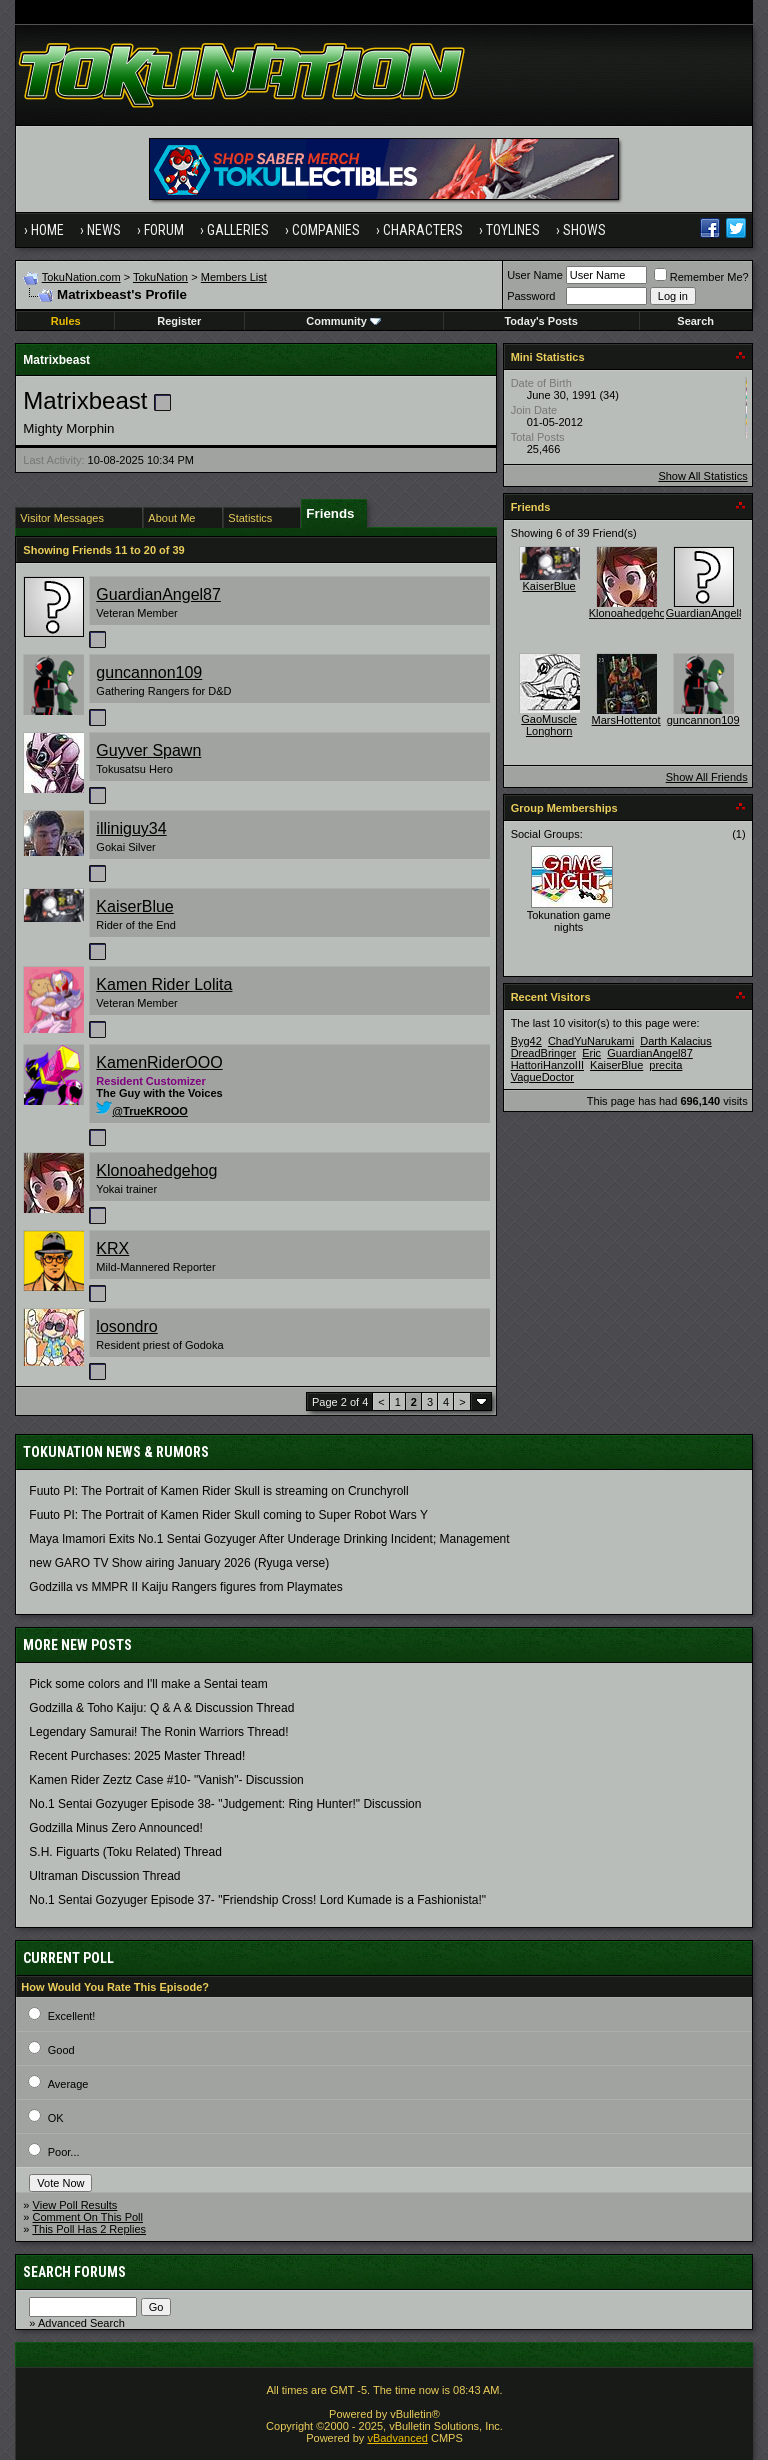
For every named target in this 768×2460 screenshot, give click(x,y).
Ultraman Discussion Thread (104, 1876)
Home (47, 230)
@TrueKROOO (142, 1111)
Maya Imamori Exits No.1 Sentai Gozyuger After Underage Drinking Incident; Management (269, 1539)
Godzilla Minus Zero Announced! (115, 1828)
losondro (126, 1326)
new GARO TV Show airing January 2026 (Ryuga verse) (179, 1563)
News (104, 230)
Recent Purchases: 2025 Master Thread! (137, 1756)
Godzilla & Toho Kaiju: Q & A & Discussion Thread (161, 1708)
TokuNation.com (81, 277)
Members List (234, 277)
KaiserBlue (134, 906)
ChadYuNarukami (591, 1041)
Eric (591, 1053)
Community (343, 321)
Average (68, 2084)
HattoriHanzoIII (547, 1065)
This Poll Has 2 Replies (89, 2229)
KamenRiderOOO (159, 1062)
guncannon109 (149, 672)
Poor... (64, 2152)
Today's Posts (540, 321)
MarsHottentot (626, 720)
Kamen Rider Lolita (164, 984)
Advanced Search (81, 2323)
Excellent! (72, 2016)
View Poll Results (75, 2205)
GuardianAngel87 (158, 594)
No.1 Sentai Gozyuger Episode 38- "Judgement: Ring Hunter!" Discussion (225, 1804)
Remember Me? (701, 277)
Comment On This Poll (88, 2217)
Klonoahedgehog (156, 1170)
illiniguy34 (131, 828)
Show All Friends (707, 777)
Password (531, 296)
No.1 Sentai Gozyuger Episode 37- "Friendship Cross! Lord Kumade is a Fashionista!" (257, 1900)
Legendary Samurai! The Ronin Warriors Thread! (158, 1732)
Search (695, 321)
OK (56, 2118)
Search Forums (74, 2272)
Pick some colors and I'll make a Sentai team (148, 1684)
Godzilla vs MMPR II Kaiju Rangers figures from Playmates (185, 1587)
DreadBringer (543, 1053)
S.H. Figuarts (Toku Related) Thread (125, 1852)
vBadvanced (397, 2438)
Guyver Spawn (148, 750)
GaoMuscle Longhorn (549, 725)
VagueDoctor (542, 1077)
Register (179, 321)
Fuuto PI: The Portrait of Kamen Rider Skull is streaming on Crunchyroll (218, 1491)
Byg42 (526, 1041)
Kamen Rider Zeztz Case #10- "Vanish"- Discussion (166, 1780)
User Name (535, 275)
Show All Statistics (702, 476)
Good (61, 2050)
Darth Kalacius (676, 1041)
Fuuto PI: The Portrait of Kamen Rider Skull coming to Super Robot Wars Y (228, 1515)
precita (665, 1065)
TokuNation (160, 277)
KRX (112, 1248)
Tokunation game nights (569, 921)
